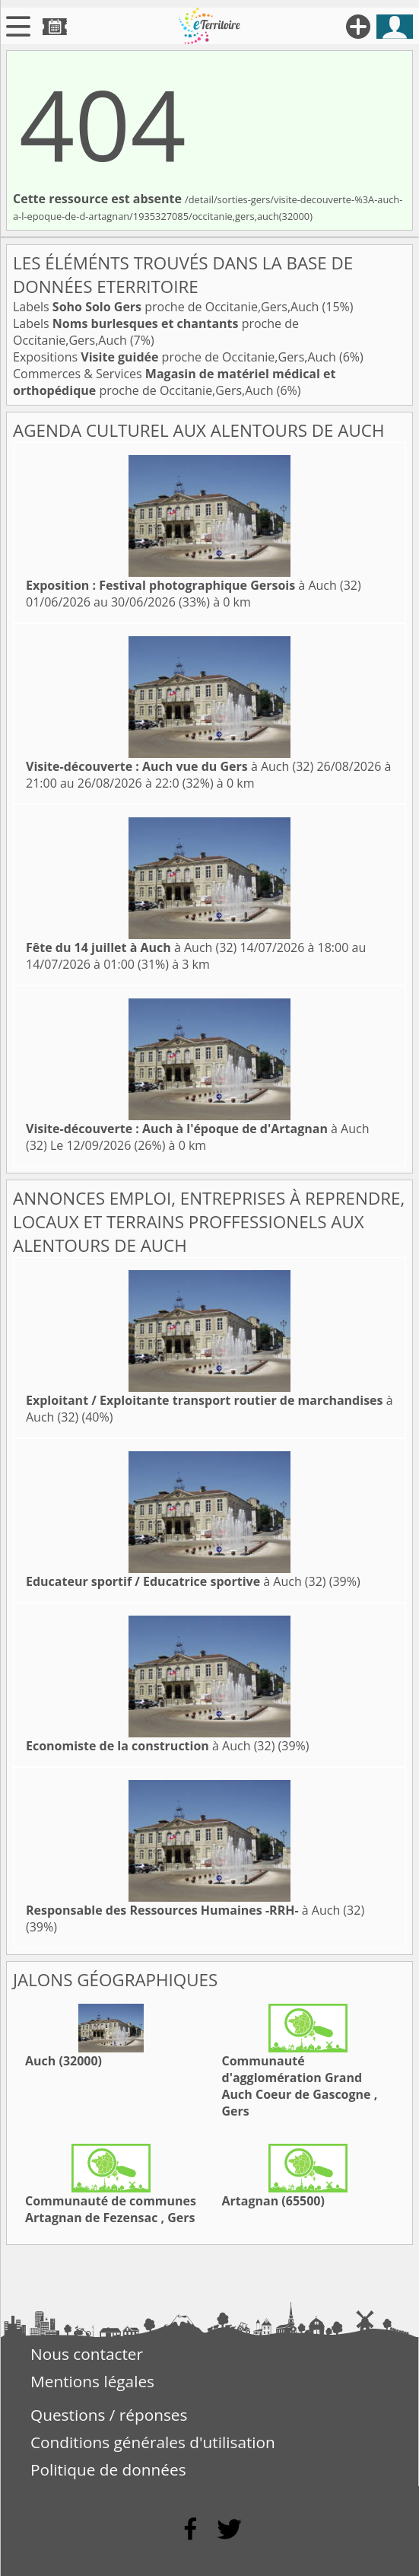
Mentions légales (92, 2381)
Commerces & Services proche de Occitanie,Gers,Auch (174, 382)
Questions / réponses (108, 2414)
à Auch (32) (193, 585)
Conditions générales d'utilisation (152, 2442)
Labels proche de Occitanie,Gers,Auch (167, 306)
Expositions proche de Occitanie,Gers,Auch (176, 357)
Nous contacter (86, 2353)
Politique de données (108, 2469)
